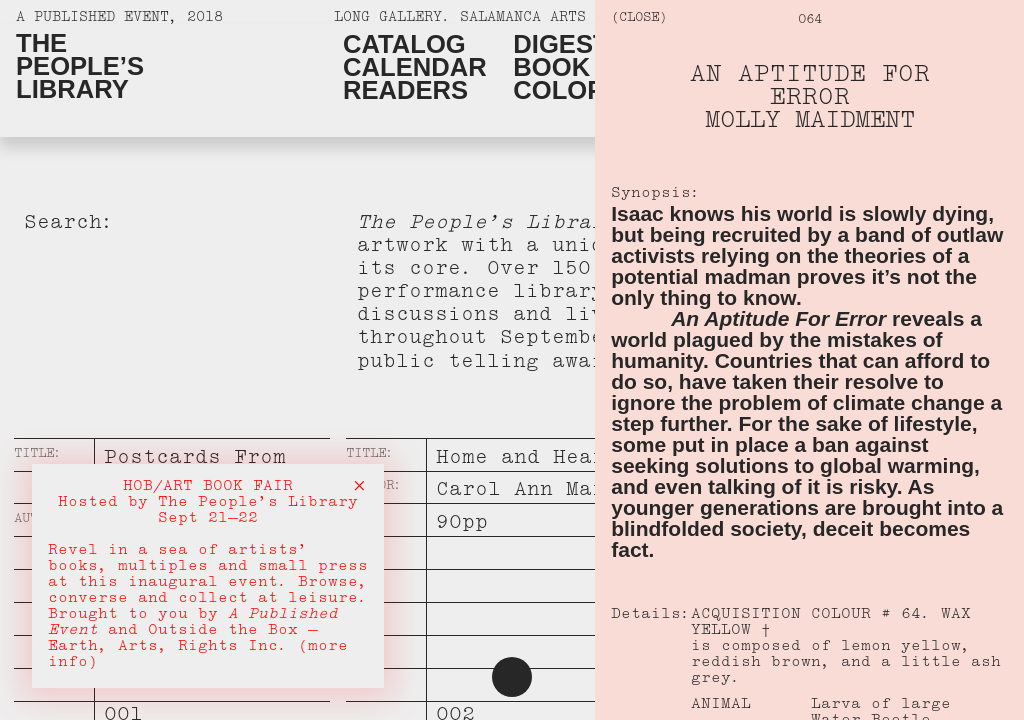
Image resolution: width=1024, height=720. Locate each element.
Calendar (415, 67)
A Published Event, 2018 (119, 19)
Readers (405, 90)
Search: (69, 225)
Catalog (404, 44)
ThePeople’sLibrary (80, 66)
